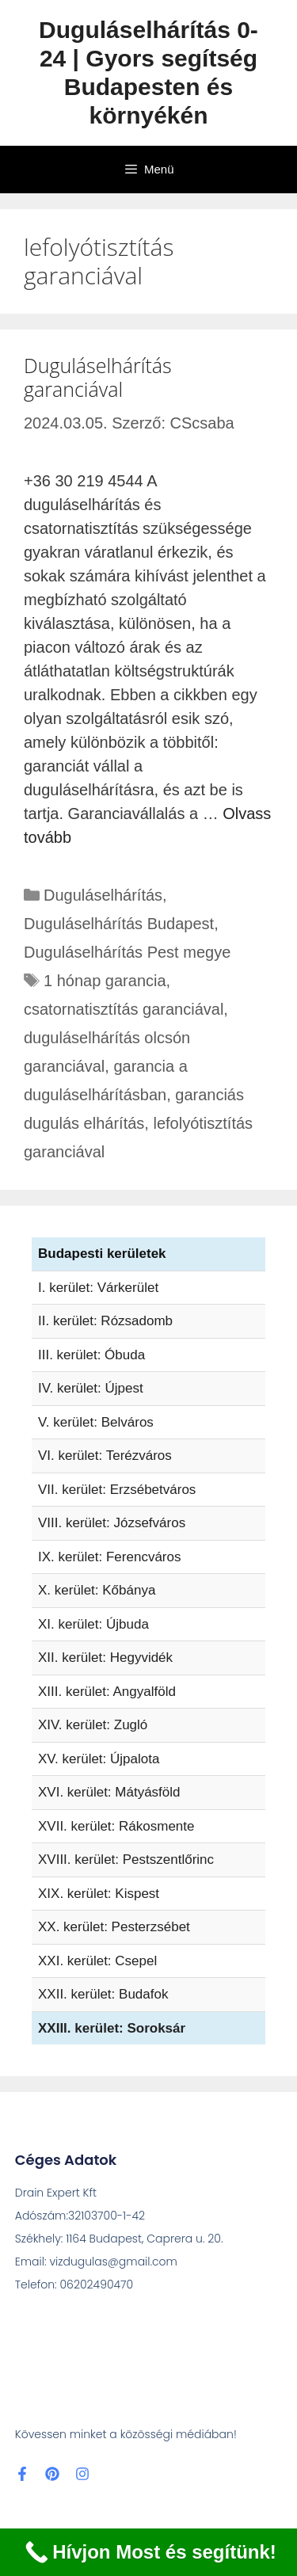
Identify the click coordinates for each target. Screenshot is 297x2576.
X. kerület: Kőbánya (96, 1590)
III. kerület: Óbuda (91, 1354)
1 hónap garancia (105, 980)
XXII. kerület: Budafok (103, 1994)
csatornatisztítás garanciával (123, 1009)
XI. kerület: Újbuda (93, 1624)
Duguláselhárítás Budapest (119, 923)
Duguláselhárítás (103, 895)
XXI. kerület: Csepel (97, 1960)
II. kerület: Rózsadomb (105, 1320)
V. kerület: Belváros (96, 1422)
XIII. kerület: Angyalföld (107, 1691)
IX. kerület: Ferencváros (109, 1556)
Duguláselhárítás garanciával (98, 377)
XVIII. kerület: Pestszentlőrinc (126, 1859)
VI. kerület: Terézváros (105, 1455)
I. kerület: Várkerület (98, 1287)
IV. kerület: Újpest (90, 1388)
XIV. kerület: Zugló (92, 1724)
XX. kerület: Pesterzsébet (114, 1926)
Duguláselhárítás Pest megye (127, 952)
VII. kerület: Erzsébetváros (117, 1489)
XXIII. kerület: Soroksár (111, 2028)
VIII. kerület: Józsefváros (111, 1522)
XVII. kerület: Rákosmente (116, 1826)
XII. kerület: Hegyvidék (105, 1657)
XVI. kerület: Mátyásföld (109, 1792)
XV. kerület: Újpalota (98, 1758)
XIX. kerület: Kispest (98, 1893)
